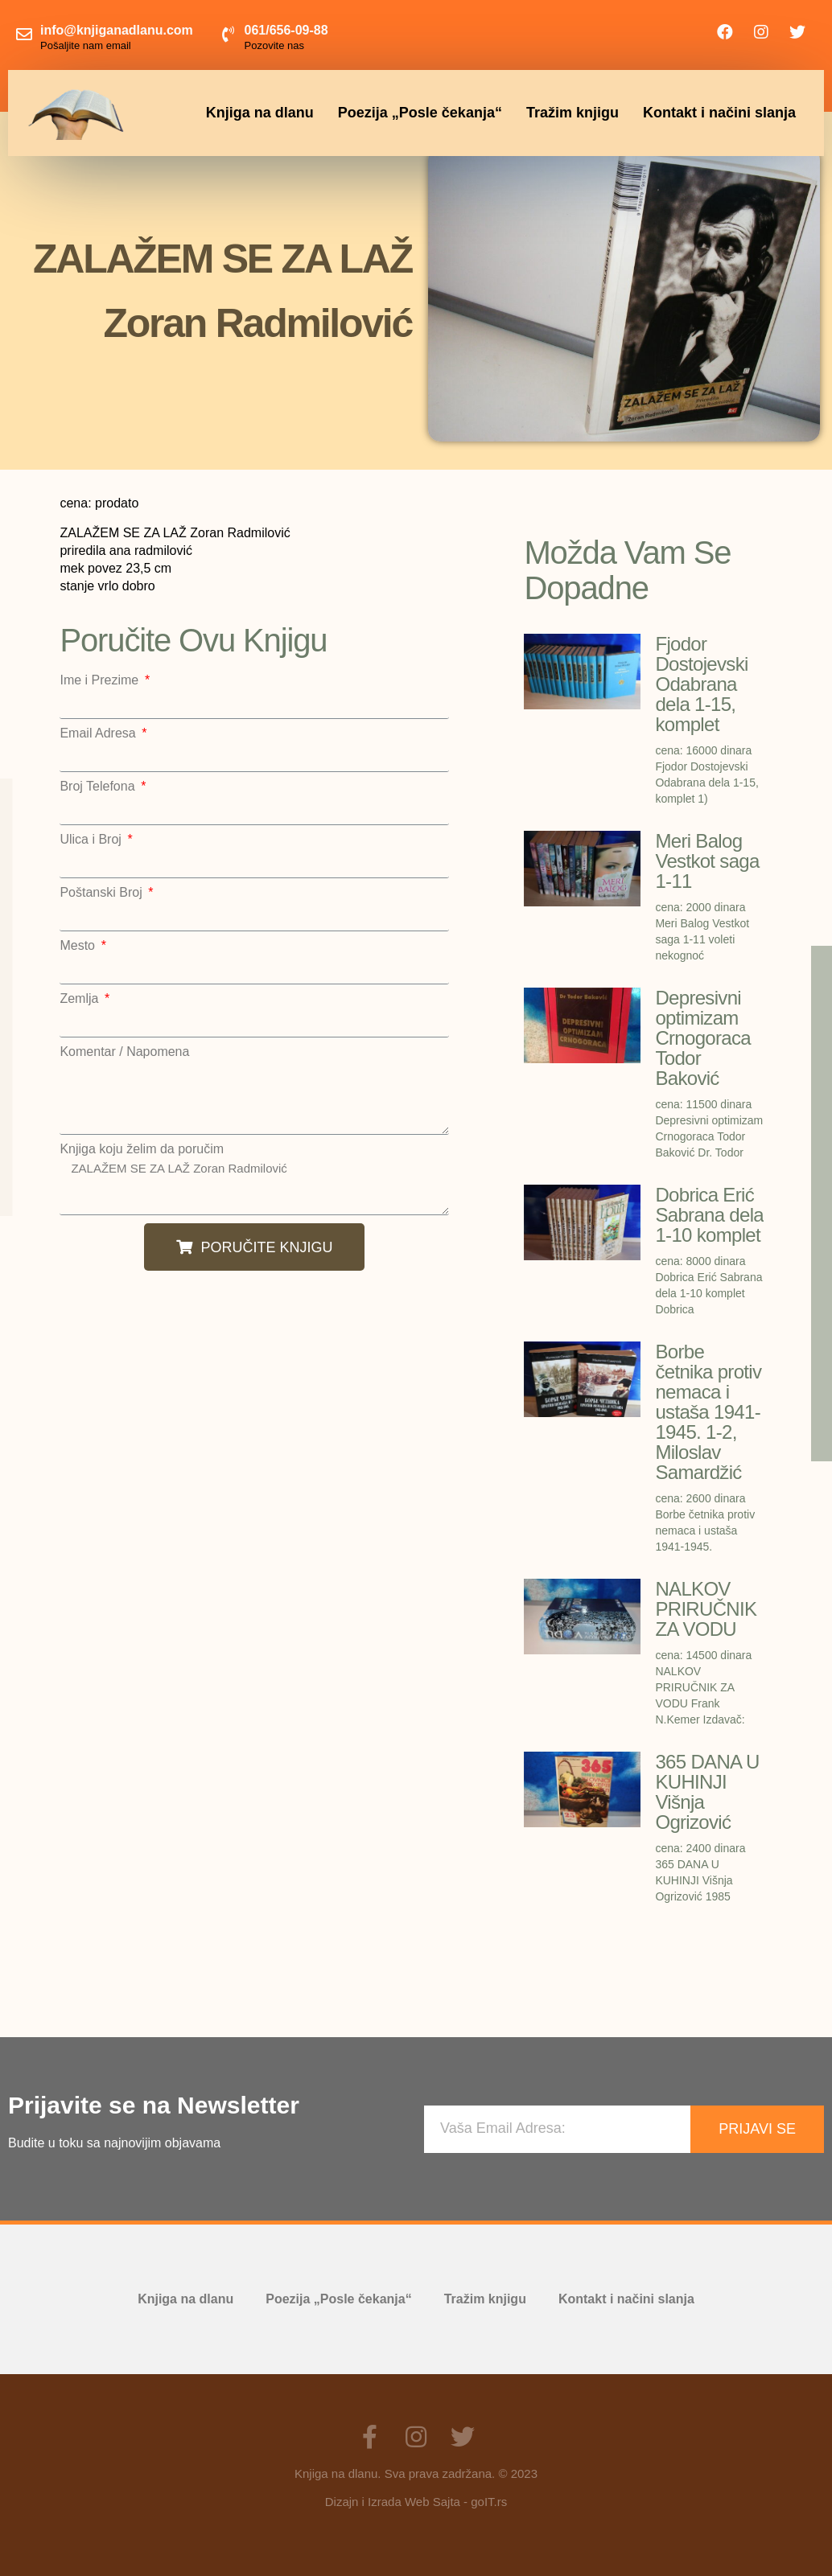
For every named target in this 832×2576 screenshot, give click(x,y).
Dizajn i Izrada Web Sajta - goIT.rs (416, 2501)
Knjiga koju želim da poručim (142, 1149)
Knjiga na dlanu (260, 113)
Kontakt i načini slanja (719, 113)
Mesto (79, 945)
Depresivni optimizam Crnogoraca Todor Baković (703, 1038)
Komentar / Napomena (124, 1052)
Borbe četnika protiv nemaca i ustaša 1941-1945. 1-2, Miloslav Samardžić (708, 1412)
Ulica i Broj (92, 839)
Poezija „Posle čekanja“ (420, 113)
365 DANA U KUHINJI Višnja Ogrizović (707, 1792)
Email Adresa (99, 733)
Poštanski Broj (103, 892)
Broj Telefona (99, 786)
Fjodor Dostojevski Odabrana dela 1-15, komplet (701, 684)
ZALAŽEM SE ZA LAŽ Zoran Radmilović (254, 1185)
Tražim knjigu (572, 113)
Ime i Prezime (101, 680)
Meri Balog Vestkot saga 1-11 (707, 861)
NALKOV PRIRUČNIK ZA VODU (705, 1609)
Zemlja (80, 998)
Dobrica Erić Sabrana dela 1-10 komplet (709, 1215)
